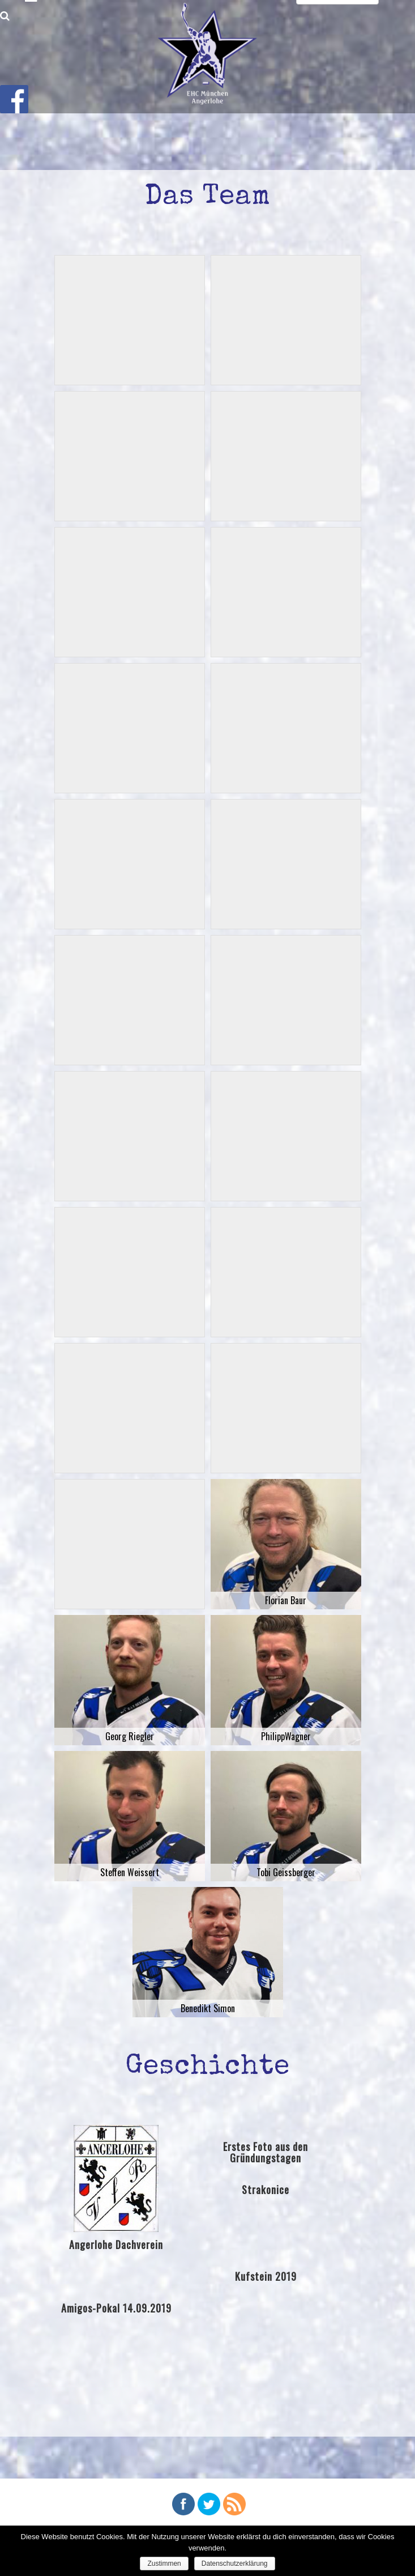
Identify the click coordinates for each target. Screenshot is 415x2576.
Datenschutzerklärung (235, 2564)
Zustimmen (164, 2564)
